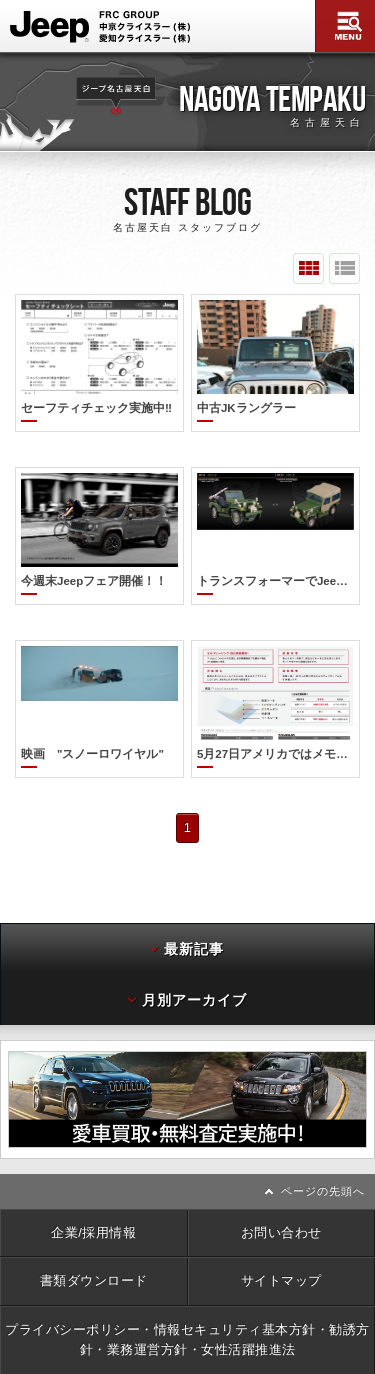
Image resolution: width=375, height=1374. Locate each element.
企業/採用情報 (93, 1208)
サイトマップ (281, 1256)
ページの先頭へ (323, 1167)
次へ (370, 1075)
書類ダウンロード (94, 1256)
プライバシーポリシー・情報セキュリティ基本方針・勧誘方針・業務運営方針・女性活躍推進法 (187, 1315)
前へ (4, 1075)
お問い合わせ (281, 1208)
